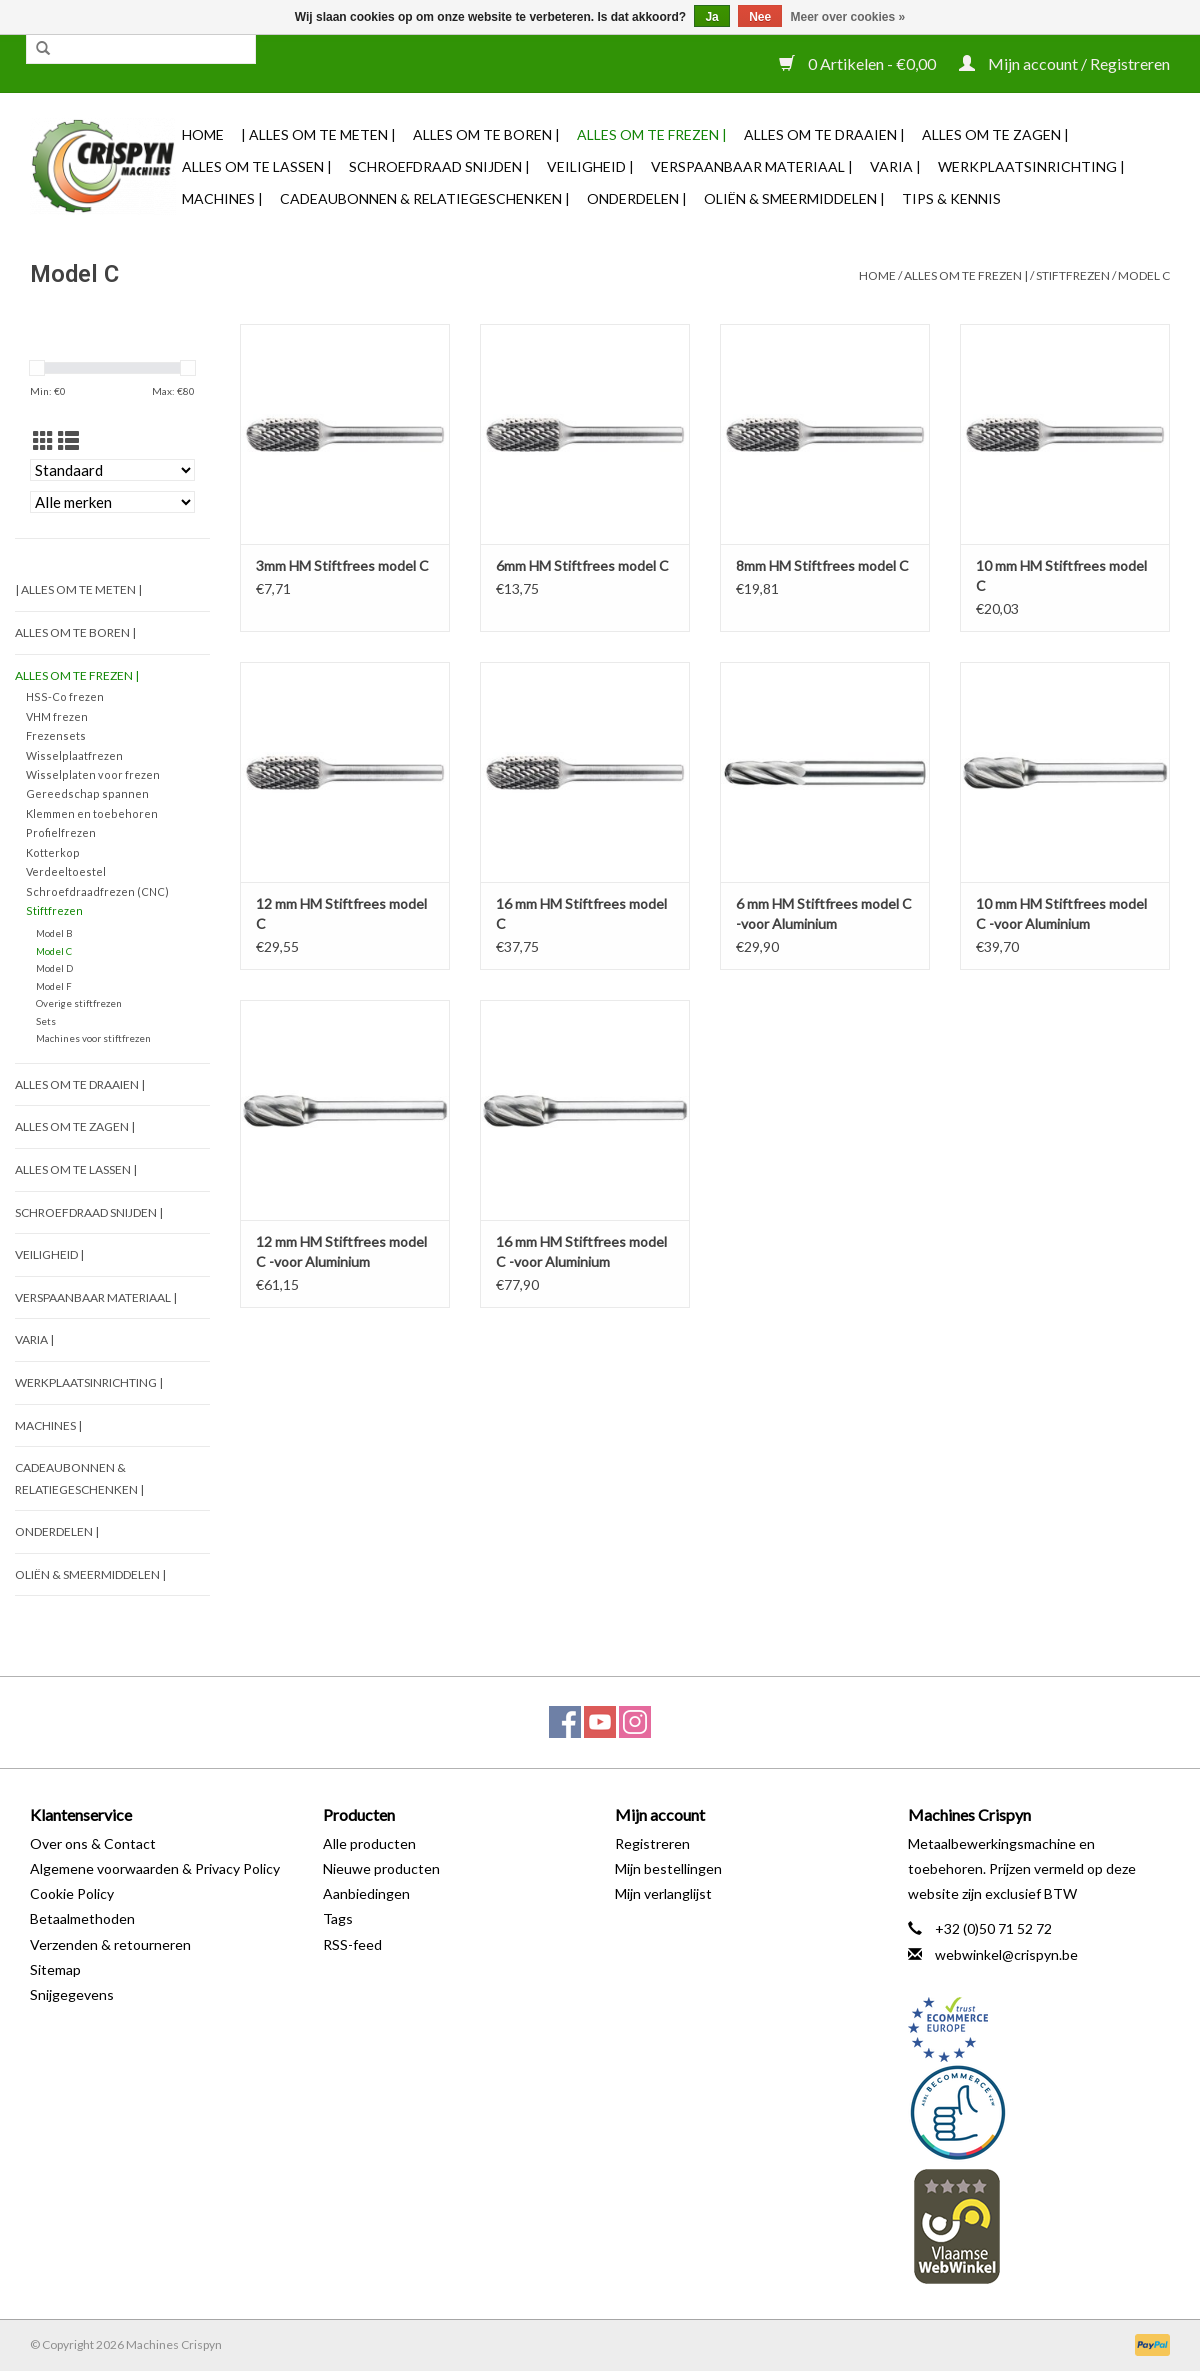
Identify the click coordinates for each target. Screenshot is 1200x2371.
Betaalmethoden (82, 1918)
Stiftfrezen (1073, 275)
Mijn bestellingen (668, 1868)
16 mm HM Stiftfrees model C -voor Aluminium (581, 1251)
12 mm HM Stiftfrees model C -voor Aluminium (341, 1251)
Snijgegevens (72, 1994)
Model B (54, 933)
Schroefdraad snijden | (439, 166)
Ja (711, 17)
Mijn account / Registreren (1064, 63)
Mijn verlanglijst (663, 1893)
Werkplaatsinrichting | (1031, 166)
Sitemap (55, 1969)
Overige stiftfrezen (79, 1003)
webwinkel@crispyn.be (1006, 1954)
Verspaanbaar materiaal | (752, 166)
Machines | (222, 198)
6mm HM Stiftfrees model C (582, 565)
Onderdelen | (637, 198)
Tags (338, 1918)
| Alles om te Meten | (318, 134)
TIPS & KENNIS (951, 198)
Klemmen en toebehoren (92, 813)
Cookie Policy (72, 1893)
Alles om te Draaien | (824, 134)
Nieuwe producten (381, 1868)
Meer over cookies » (848, 17)
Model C (1144, 275)
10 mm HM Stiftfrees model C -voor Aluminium (1061, 913)
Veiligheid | (590, 166)
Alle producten (369, 1843)
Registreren (652, 1843)
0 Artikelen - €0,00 (859, 63)
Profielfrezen (61, 832)
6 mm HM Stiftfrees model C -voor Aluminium (824, 913)
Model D (54, 968)
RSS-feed (352, 1944)
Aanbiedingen (366, 1893)
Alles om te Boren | (486, 134)
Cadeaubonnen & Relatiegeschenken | (425, 198)
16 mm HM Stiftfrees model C (581, 913)
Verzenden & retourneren (110, 1944)
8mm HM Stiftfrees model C (822, 565)
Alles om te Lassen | (257, 166)
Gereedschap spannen (87, 793)
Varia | (895, 166)
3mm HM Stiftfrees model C (342, 565)
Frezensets (56, 735)
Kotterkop (53, 852)
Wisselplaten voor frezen (93, 774)
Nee (760, 17)
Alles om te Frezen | (652, 134)
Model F (54, 986)
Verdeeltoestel (66, 871)
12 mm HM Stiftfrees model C (341, 913)
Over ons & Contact (93, 1843)
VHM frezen (57, 716)
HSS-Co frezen (65, 696)
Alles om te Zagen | (995, 134)
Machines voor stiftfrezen (93, 1038)
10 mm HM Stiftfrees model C (1061, 575)
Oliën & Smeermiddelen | (794, 198)
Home (203, 134)
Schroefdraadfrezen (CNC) (97, 891)
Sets (46, 1021)
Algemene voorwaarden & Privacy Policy (155, 1868)
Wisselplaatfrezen (74, 755)
